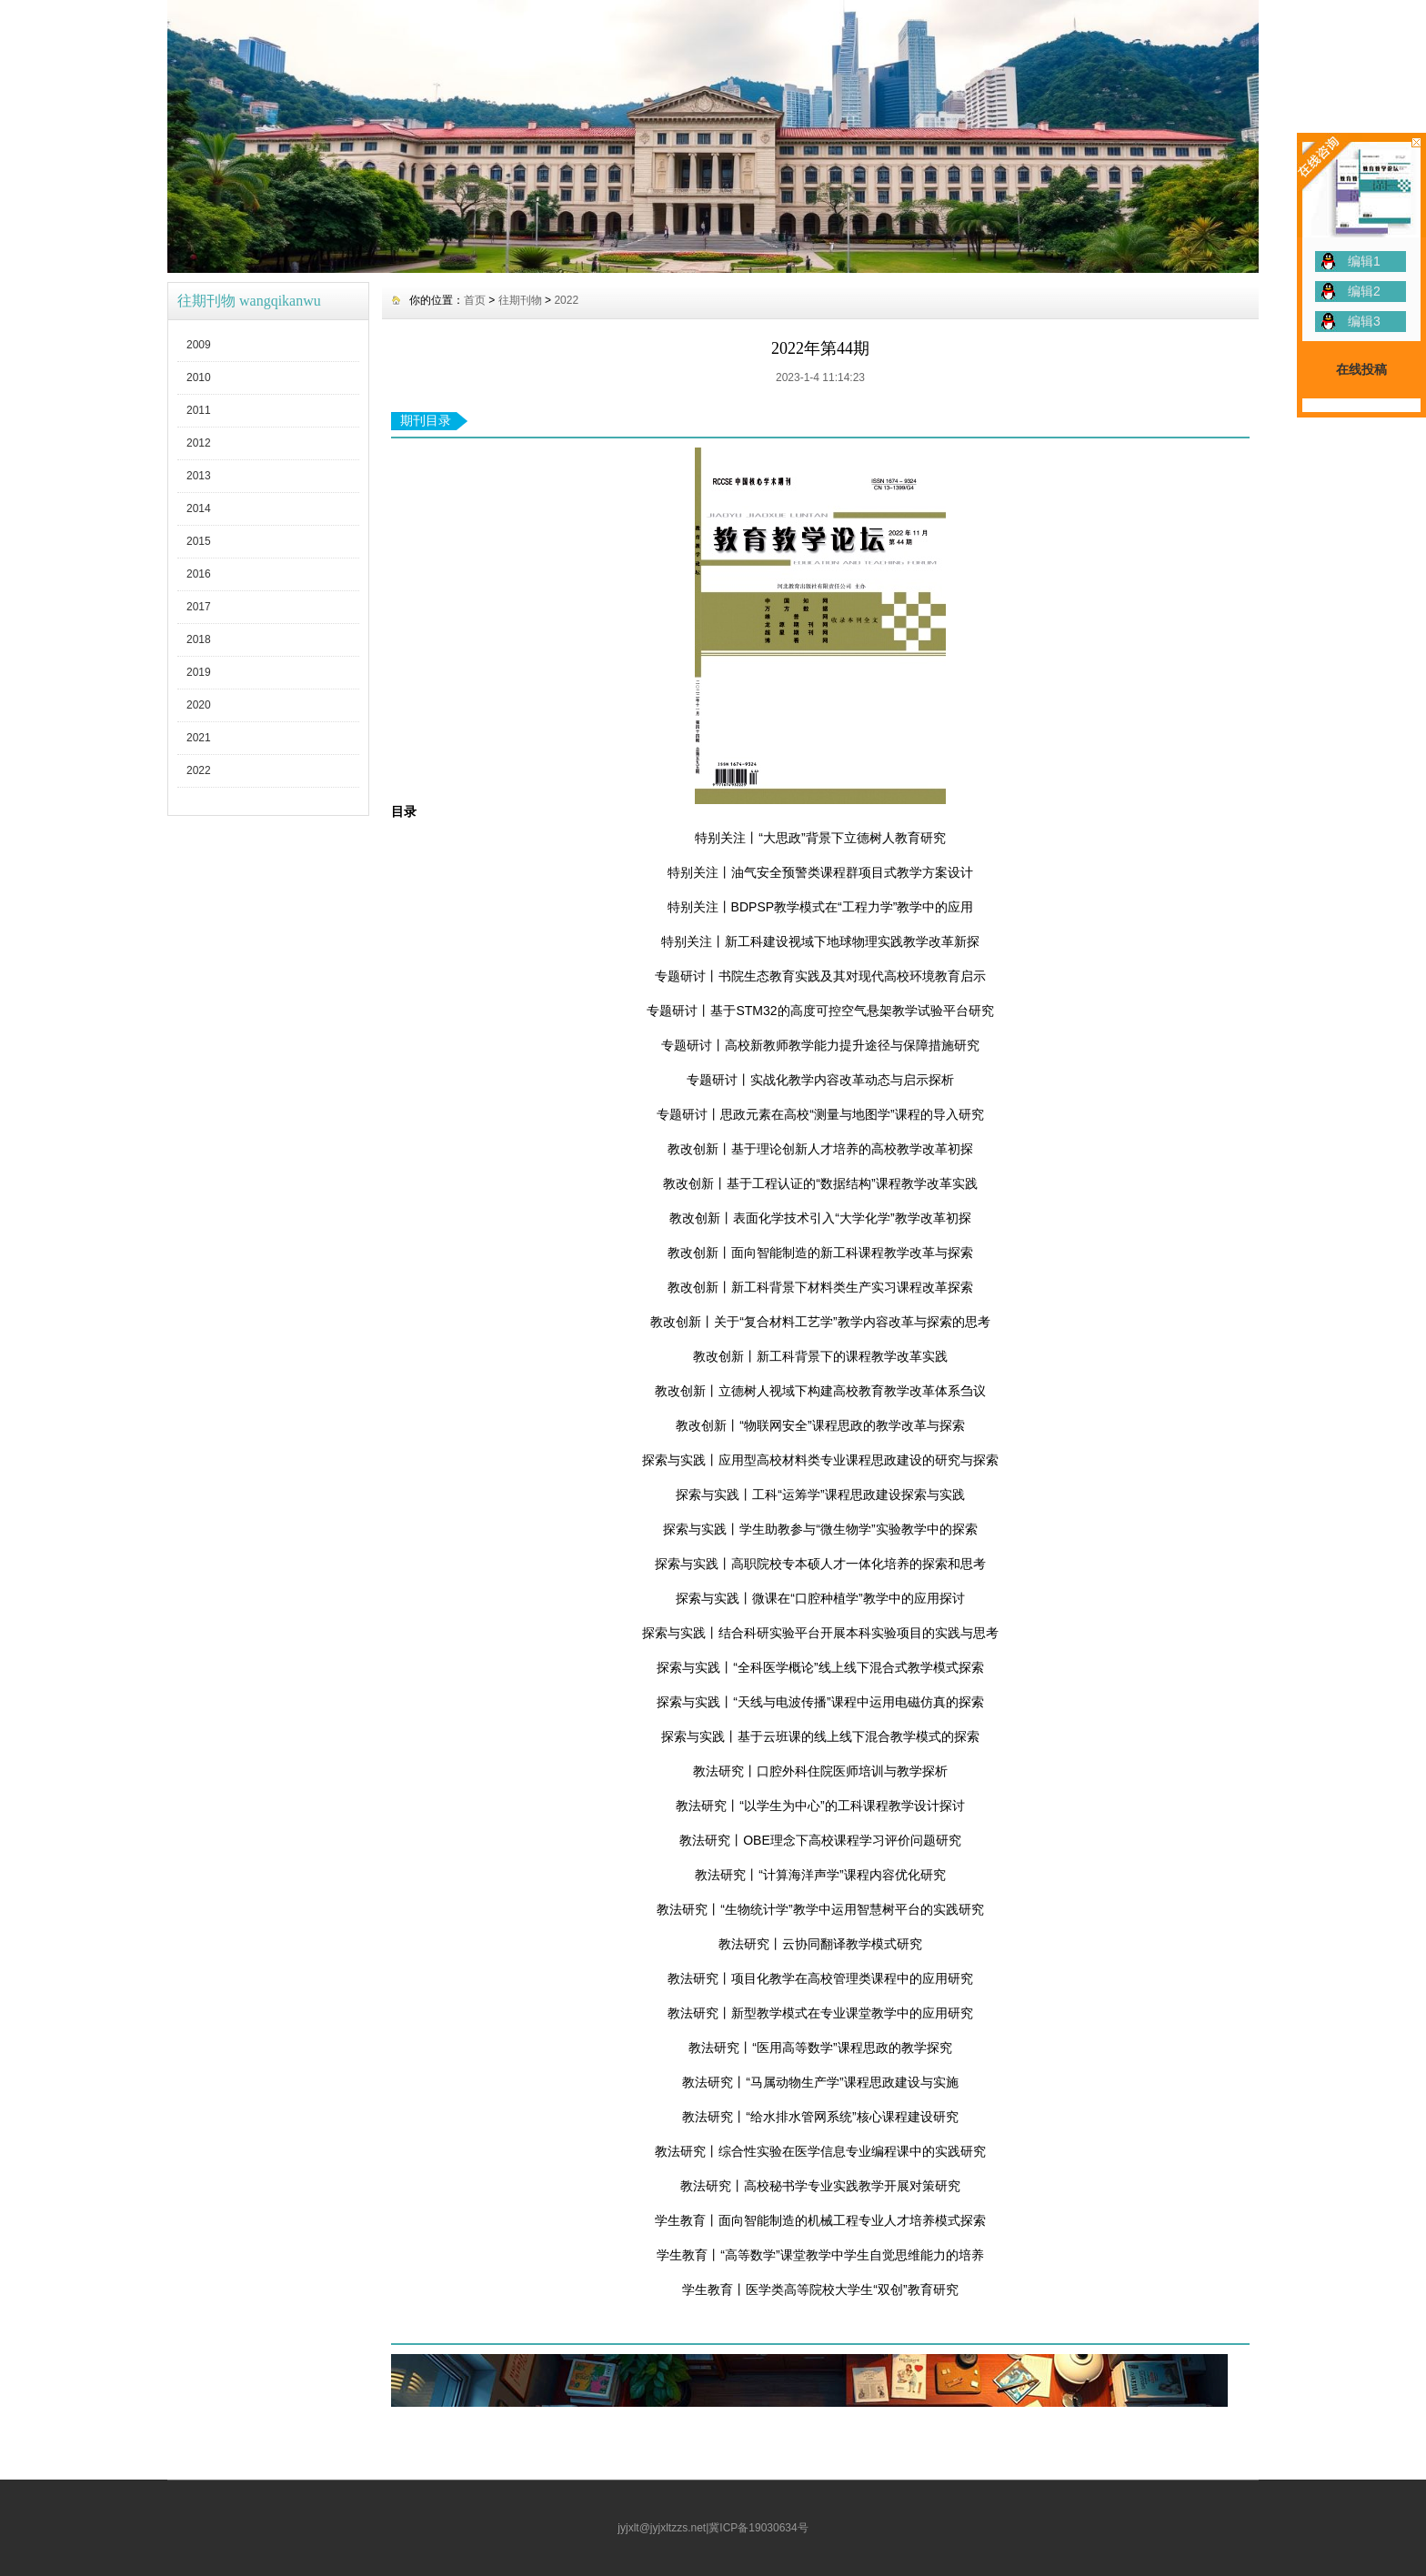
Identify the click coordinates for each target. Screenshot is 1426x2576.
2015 (198, 541)
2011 (198, 410)
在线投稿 (1361, 369)
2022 (198, 770)
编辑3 (1364, 321)
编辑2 (1364, 291)
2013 (198, 475)
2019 (198, 672)
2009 (198, 344)
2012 (198, 443)
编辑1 (1364, 261)
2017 (198, 606)
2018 (198, 639)
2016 (198, 574)
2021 (198, 737)
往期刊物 (520, 300)
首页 (475, 300)
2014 (198, 508)
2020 (198, 705)
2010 (198, 377)
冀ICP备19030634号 (758, 2527)
